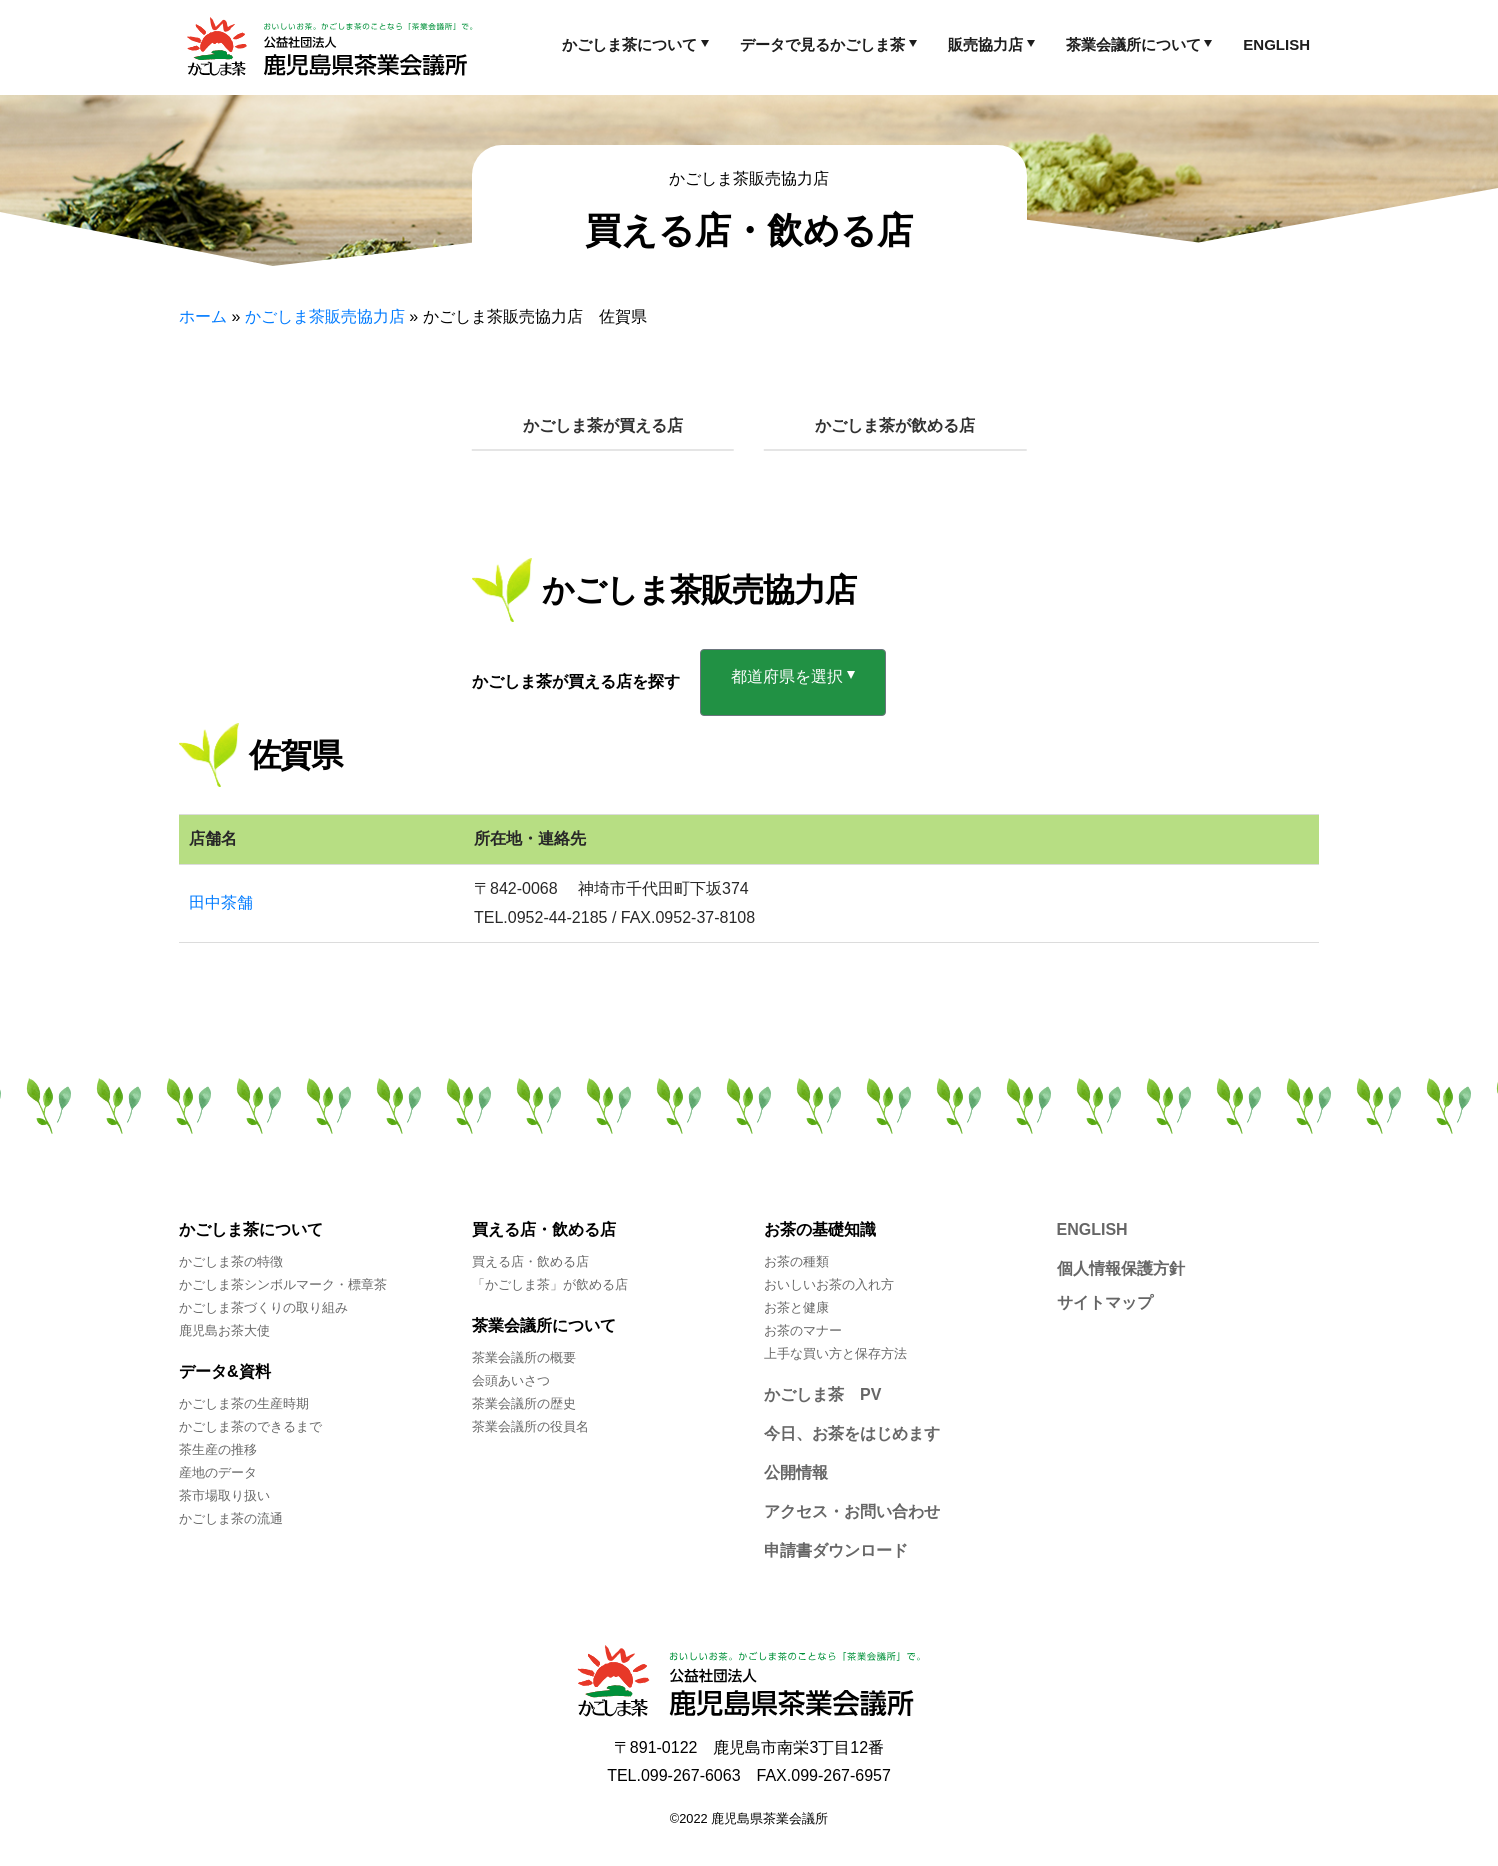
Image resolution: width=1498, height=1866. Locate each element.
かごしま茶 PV (822, 1394)
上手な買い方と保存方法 (835, 1353)
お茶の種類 (796, 1261)
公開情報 (796, 1472)
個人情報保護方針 (1121, 1268)
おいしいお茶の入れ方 (829, 1284)
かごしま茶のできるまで (250, 1426)
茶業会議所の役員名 (530, 1426)
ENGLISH (1276, 44)
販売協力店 (985, 44)
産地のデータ (218, 1472)
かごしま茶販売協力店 (325, 316)
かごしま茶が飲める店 (895, 425)
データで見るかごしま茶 (822, 44)
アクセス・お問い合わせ (852, 1511)
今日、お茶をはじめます (852, 1433)
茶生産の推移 (218, 1449)
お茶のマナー (803, 1330)
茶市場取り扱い (224, 1495)
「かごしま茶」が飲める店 (550, 1284)
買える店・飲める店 (530, 1261)
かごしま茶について (629, 44)
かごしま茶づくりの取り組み (263, 1307)
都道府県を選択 (787, 676)
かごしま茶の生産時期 (244, 1403)
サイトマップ (1105, 1302)
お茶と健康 (796, 1307)
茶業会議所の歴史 (524, 1403)
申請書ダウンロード (836, 1550)
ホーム (203, 316)
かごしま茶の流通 (231, 1518)
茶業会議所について (1133, 44)
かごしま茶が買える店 (603, 425)
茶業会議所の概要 (524, 1357)
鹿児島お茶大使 (224, 1330)
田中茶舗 (221, 902)
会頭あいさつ (511, 1380)
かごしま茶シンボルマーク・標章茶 (283, 1284)
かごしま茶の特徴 (231, 1261)
